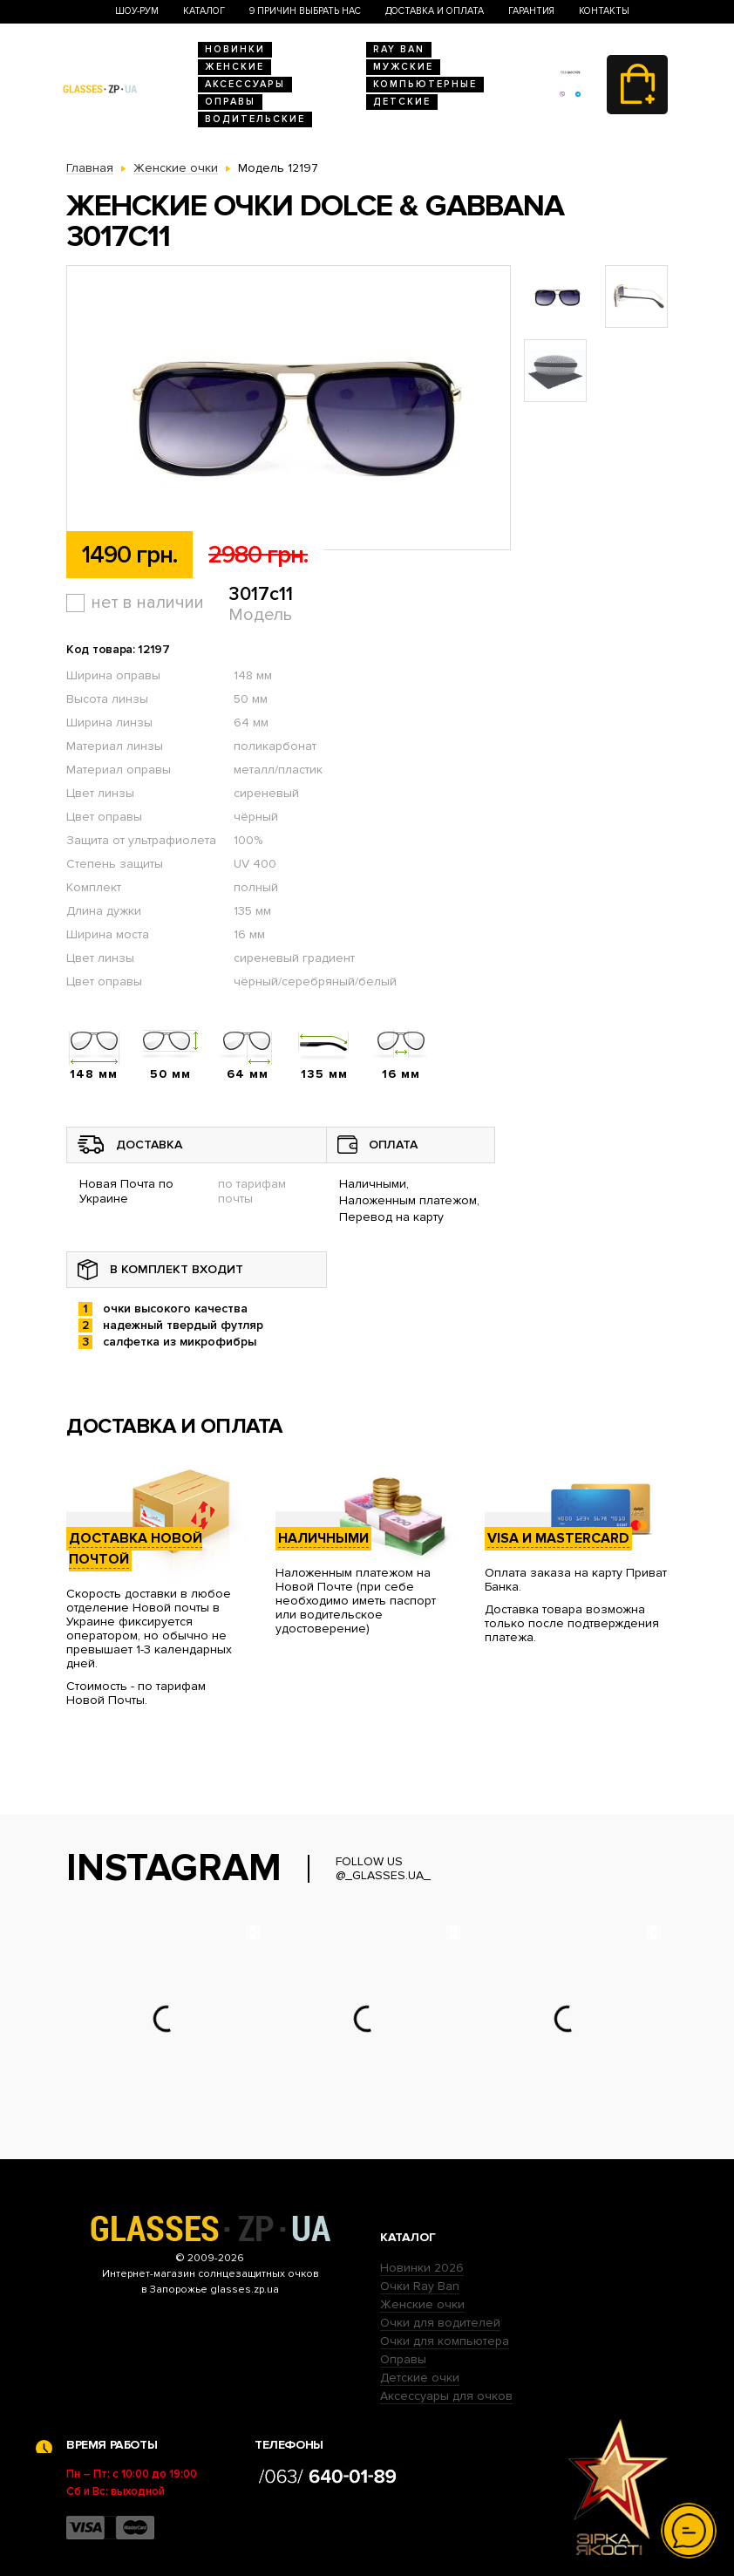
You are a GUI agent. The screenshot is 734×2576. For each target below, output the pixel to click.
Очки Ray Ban (419, 2286)
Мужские (403, 66)
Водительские (255, 119)
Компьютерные (425, 84)
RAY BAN (399, 49)
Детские (402, 101)
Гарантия (531, 11)
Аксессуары (245, 84)
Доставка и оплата (434, 11)
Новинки (235, 49)
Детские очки (419, 2377)
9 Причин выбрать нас (305, 11)
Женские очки (422, 2304)
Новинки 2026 (422, 2267)
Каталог (204, 11)
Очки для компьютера (444, 2341)
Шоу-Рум (137, 11)
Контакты (604, 11)
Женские (234, 66)
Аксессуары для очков (446, 2396)
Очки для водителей (440, 2322)
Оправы (230, 101)
